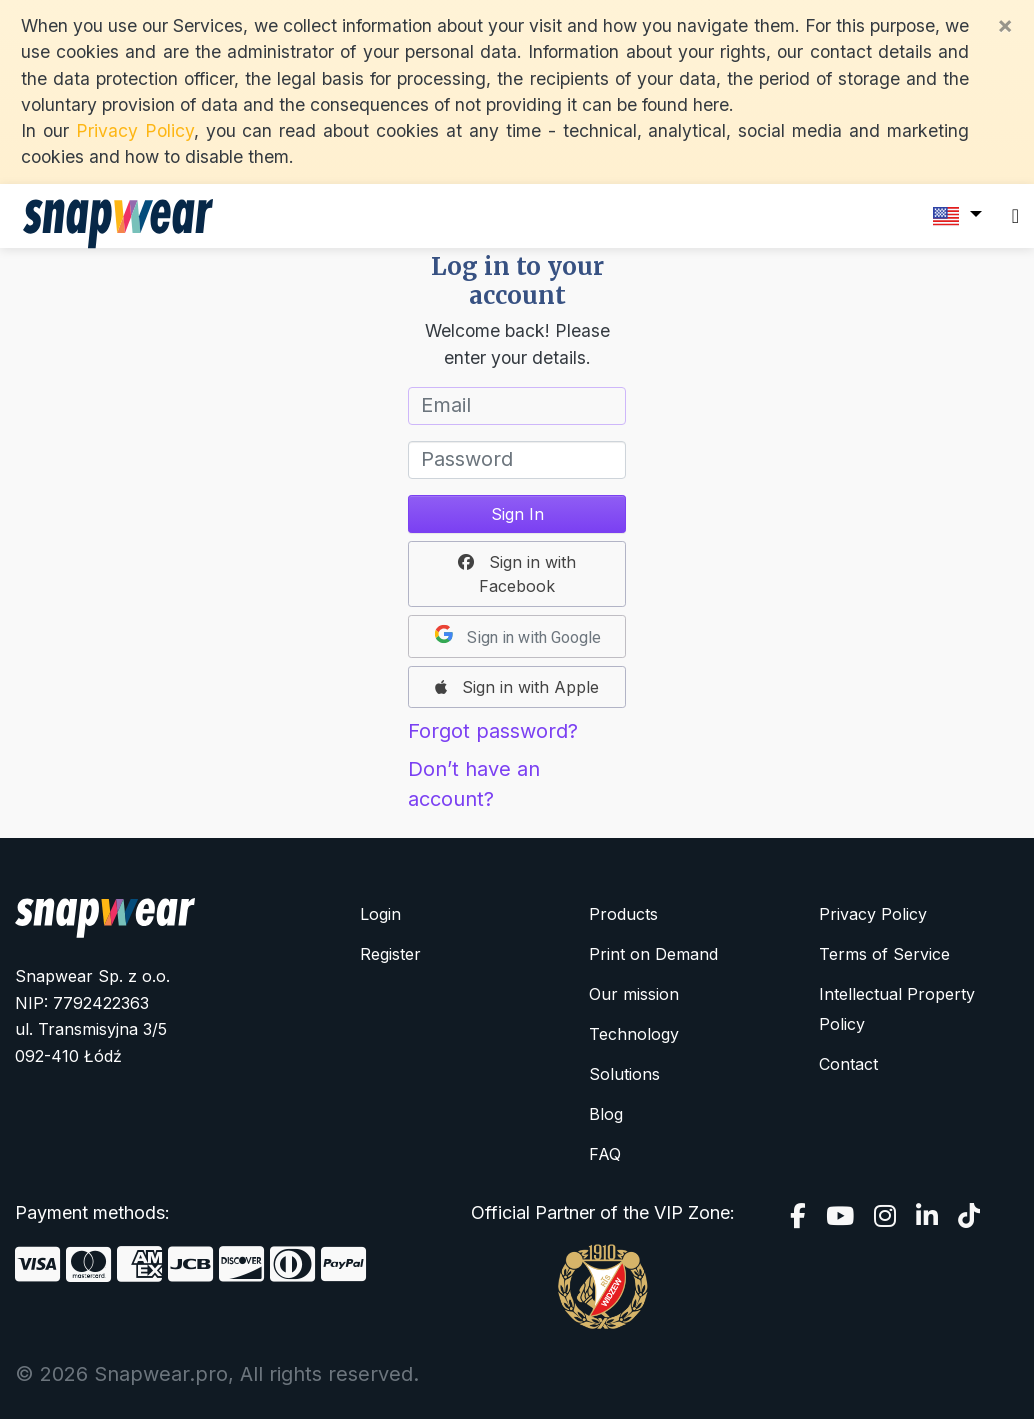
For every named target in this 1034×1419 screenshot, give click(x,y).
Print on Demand (653, 954)
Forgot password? (493, 731)
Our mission (634, 994)
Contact (848, 1064)
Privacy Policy (135, 130)
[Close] (1005, 25)
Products (623, 914)
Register (390, 954)
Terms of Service (884, 954)
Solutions (624, 1074)
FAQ (605, 1154)
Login (380, 914)
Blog (606, 1114)
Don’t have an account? (474, 784)
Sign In (517, 514)
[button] (517, 574)
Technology (634, 1034)
